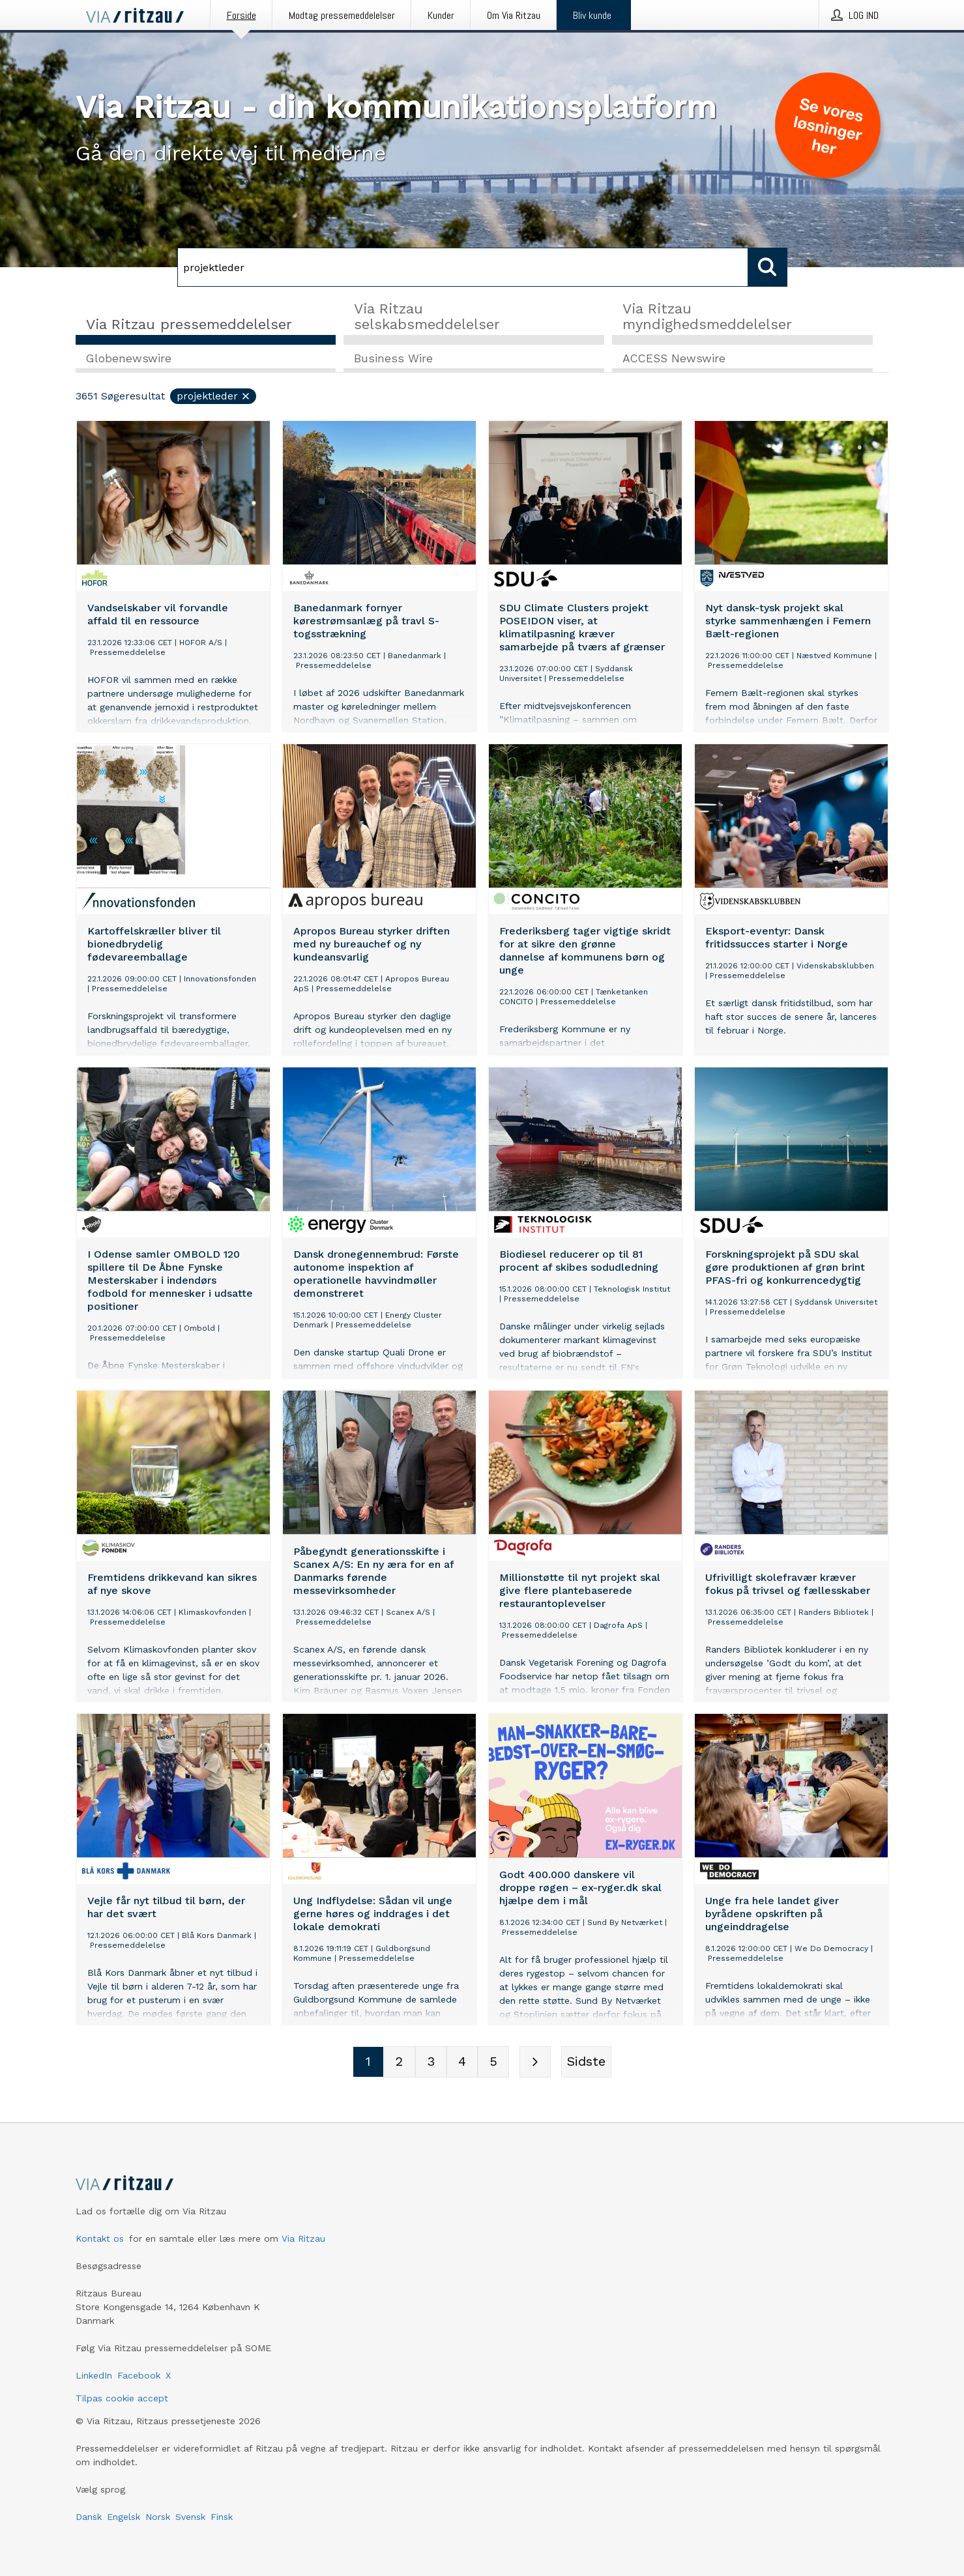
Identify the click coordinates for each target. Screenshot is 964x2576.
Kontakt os (100, 2238)
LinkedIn (94, 2375)
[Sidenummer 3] (430, 2062)
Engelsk (123, 2516)
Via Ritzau (303, 2238)
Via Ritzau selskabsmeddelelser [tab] (427, 316)
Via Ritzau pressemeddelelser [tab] (189, 324)
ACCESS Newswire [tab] (673, 359)
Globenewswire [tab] (128, 359)
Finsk (222, 2516)
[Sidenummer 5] (493, 2062)
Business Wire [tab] (393, 359)
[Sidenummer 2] (399, 2062)
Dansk (89, 2516)
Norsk (157, 2516)
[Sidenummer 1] (368, 2062)
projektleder (214, 396)
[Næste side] (535, 2062)
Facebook (138, 2375)
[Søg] (462, 267)
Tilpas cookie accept (122, 2398)
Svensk (190, 2516)
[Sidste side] (586, 2062)
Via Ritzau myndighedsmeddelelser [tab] (707, 316)
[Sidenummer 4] (462, 2062)
